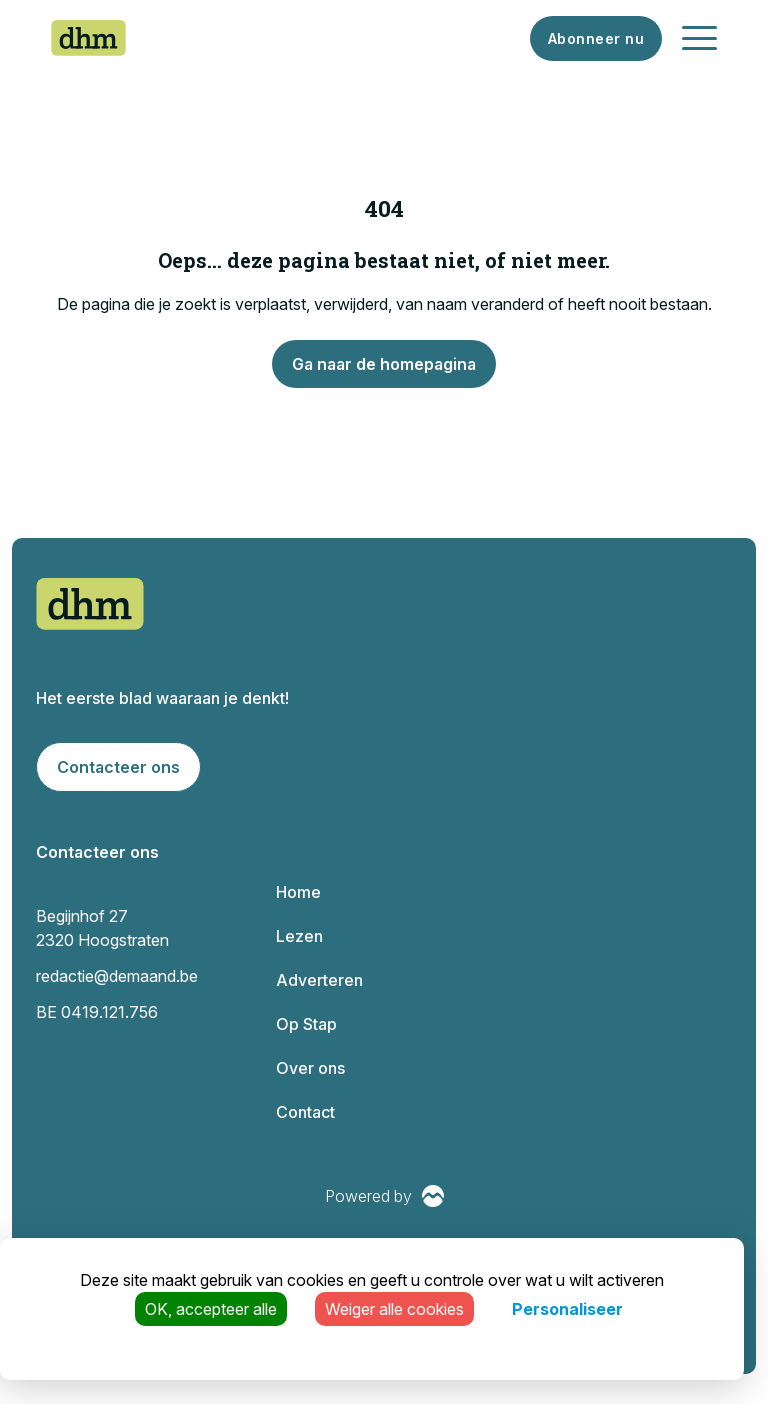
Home (298, 892)
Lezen (299, 936)
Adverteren (319, 980)
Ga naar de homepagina (384, 364)
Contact (305, 1112)
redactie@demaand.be (117, 976)
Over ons (310, 1068)
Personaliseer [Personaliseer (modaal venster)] (567, 1309)
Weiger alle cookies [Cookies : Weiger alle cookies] (394, 1309)
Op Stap (306, 1024)
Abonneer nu (596, 38)
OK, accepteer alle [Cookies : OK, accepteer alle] (211, 1309)
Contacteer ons (118, 767)
